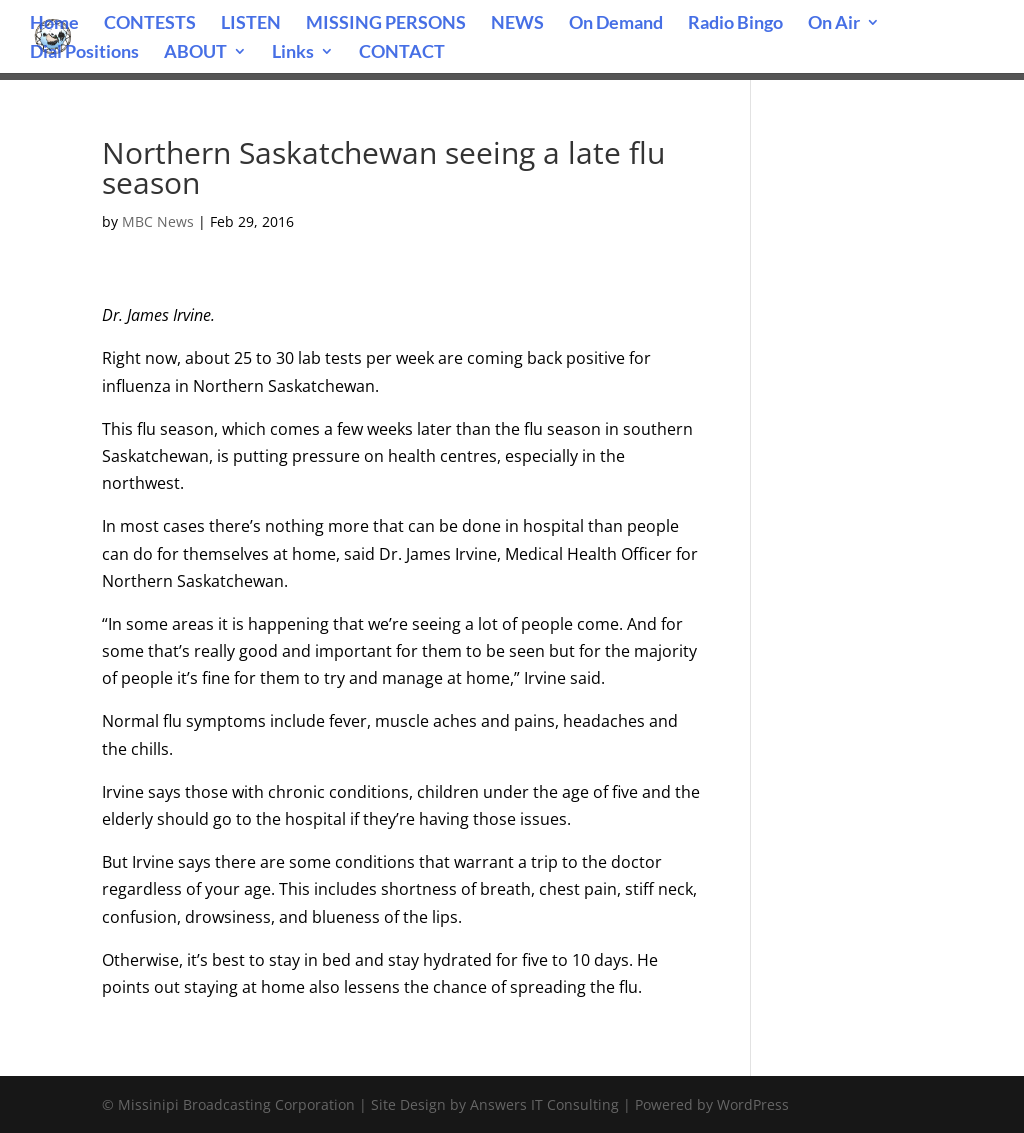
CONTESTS (150, 24)
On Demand (616, 24)
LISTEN (251, 24)
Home (54, 24)
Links (293, 53)
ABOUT (195, 53)
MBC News (158, 221)
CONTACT (402, 53)
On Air (834, 24)
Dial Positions (84, 53)
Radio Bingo (735, 24)
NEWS (517, 24)
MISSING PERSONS (386, 24)
